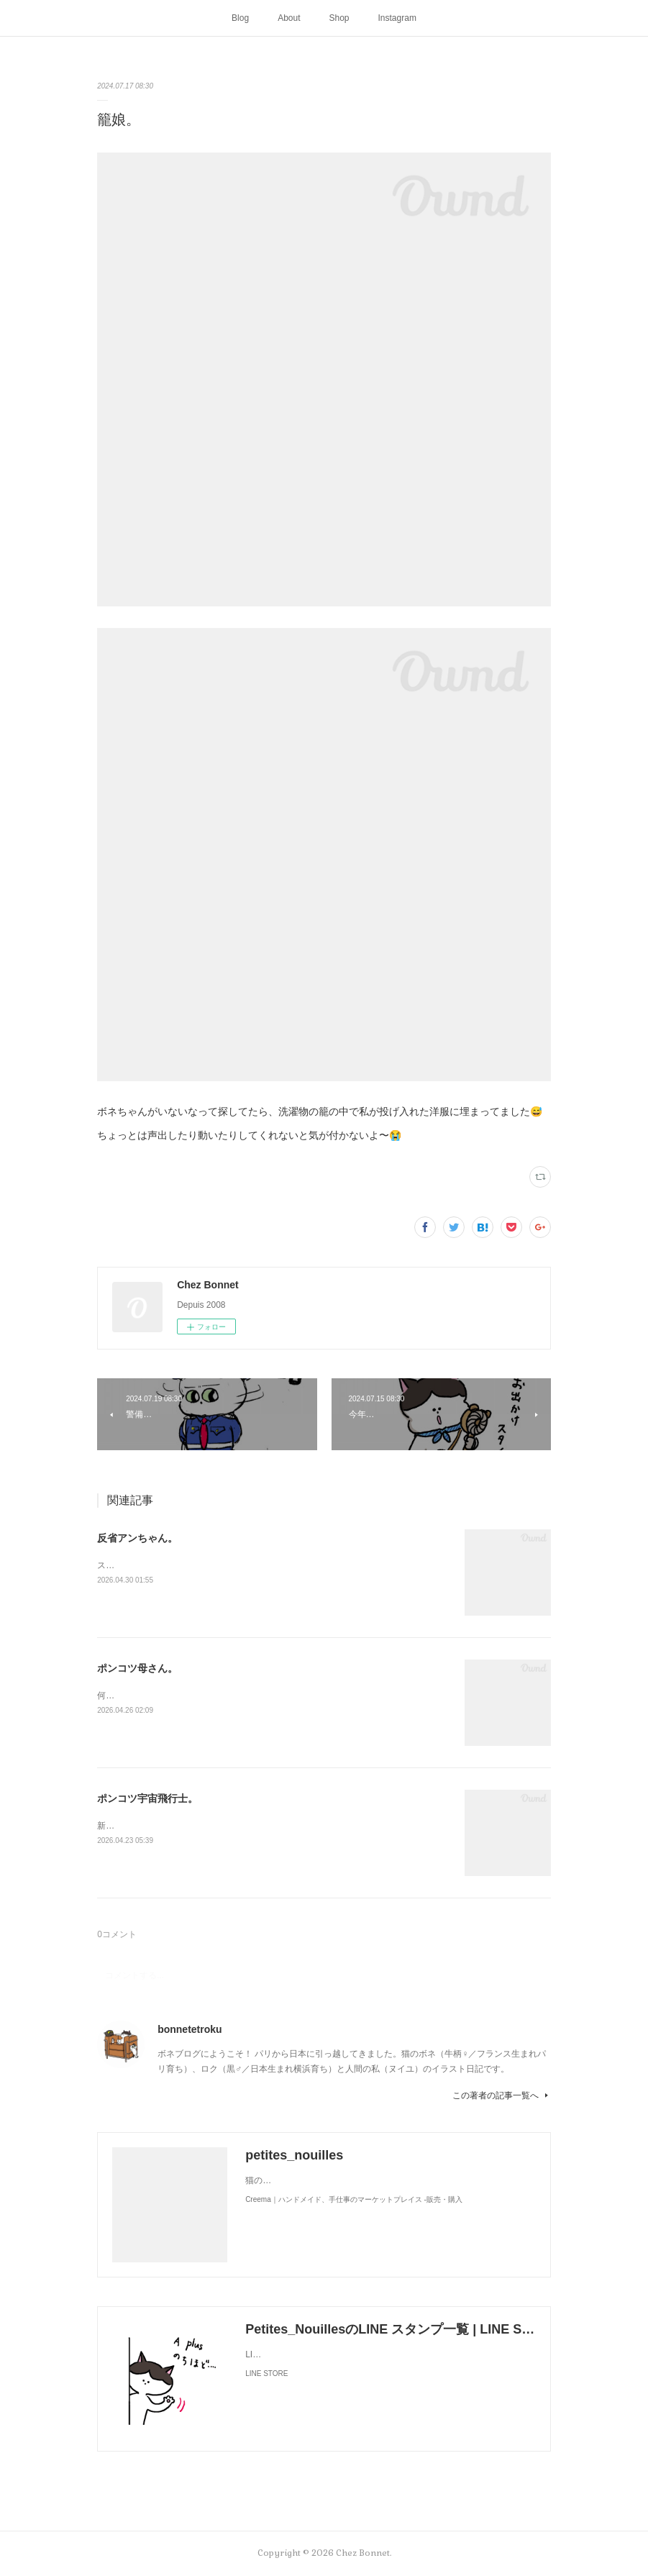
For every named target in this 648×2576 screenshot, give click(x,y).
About (289, 18)
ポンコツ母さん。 (137, 1668)
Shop (339, 18)
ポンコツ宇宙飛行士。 (147, 1798)
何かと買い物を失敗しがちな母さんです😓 (180, 1695)
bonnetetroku (190, 2029)
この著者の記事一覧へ (501, 2095)
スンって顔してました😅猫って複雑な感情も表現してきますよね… (227, 1565)
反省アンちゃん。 (137, 1538)
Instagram (397, 18)
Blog (240, 18)
